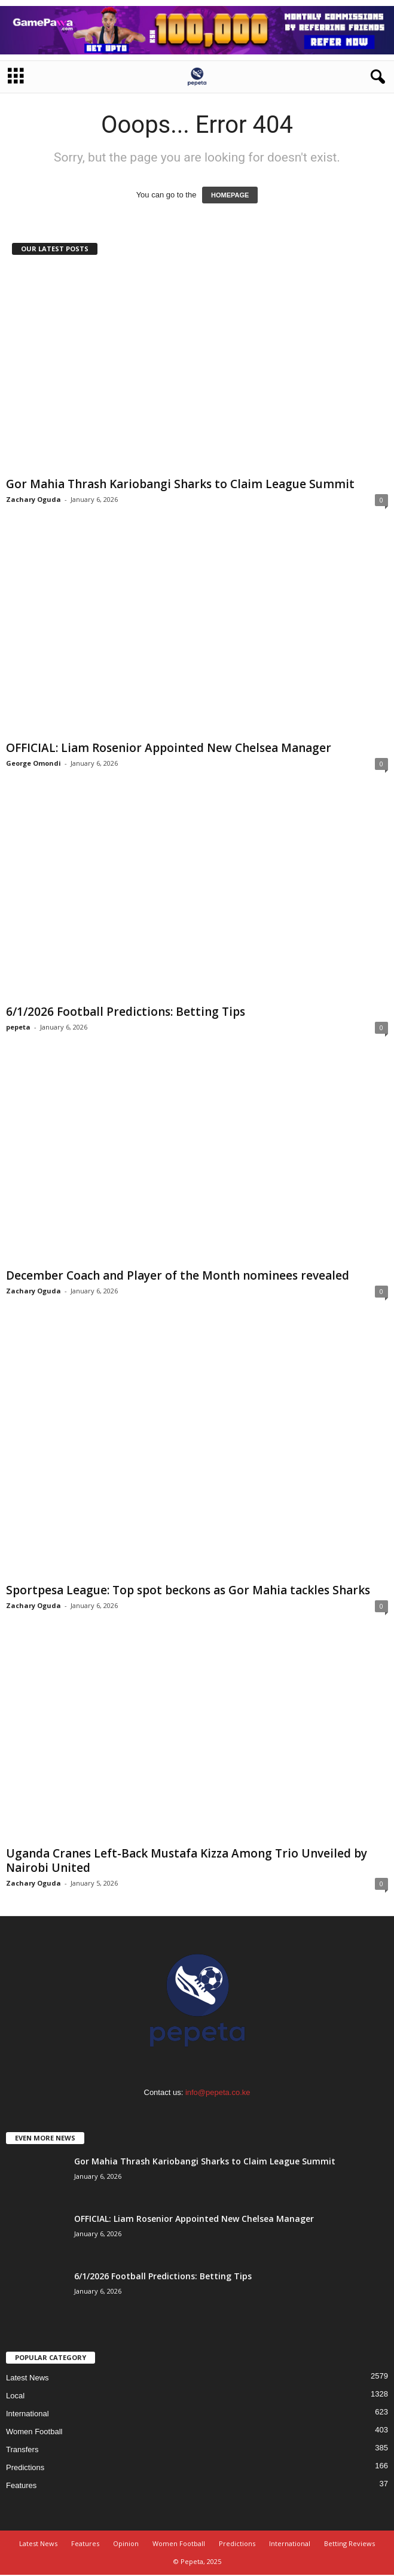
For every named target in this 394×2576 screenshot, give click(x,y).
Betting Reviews (349, 2543)
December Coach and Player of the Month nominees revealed (177, 1275)
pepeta (18, 1026)
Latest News (27, 2377)
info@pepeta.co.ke (218, 2092)
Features (21, 2485)
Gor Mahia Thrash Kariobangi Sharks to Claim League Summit (180, 484)
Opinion (126, 2543)
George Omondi (33, 763)
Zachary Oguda (33, 499)
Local (15, 2395)
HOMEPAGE (230, 195)
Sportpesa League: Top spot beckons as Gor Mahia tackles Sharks (188, 1590)
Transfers (22, 2449)
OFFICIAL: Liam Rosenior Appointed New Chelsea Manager (168, 748)
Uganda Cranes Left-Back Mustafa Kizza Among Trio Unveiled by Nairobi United (186, 1860)
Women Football (34, 2431)
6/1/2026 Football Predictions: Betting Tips (125, 1011)
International (27, 2413)
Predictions (25, 2467)
